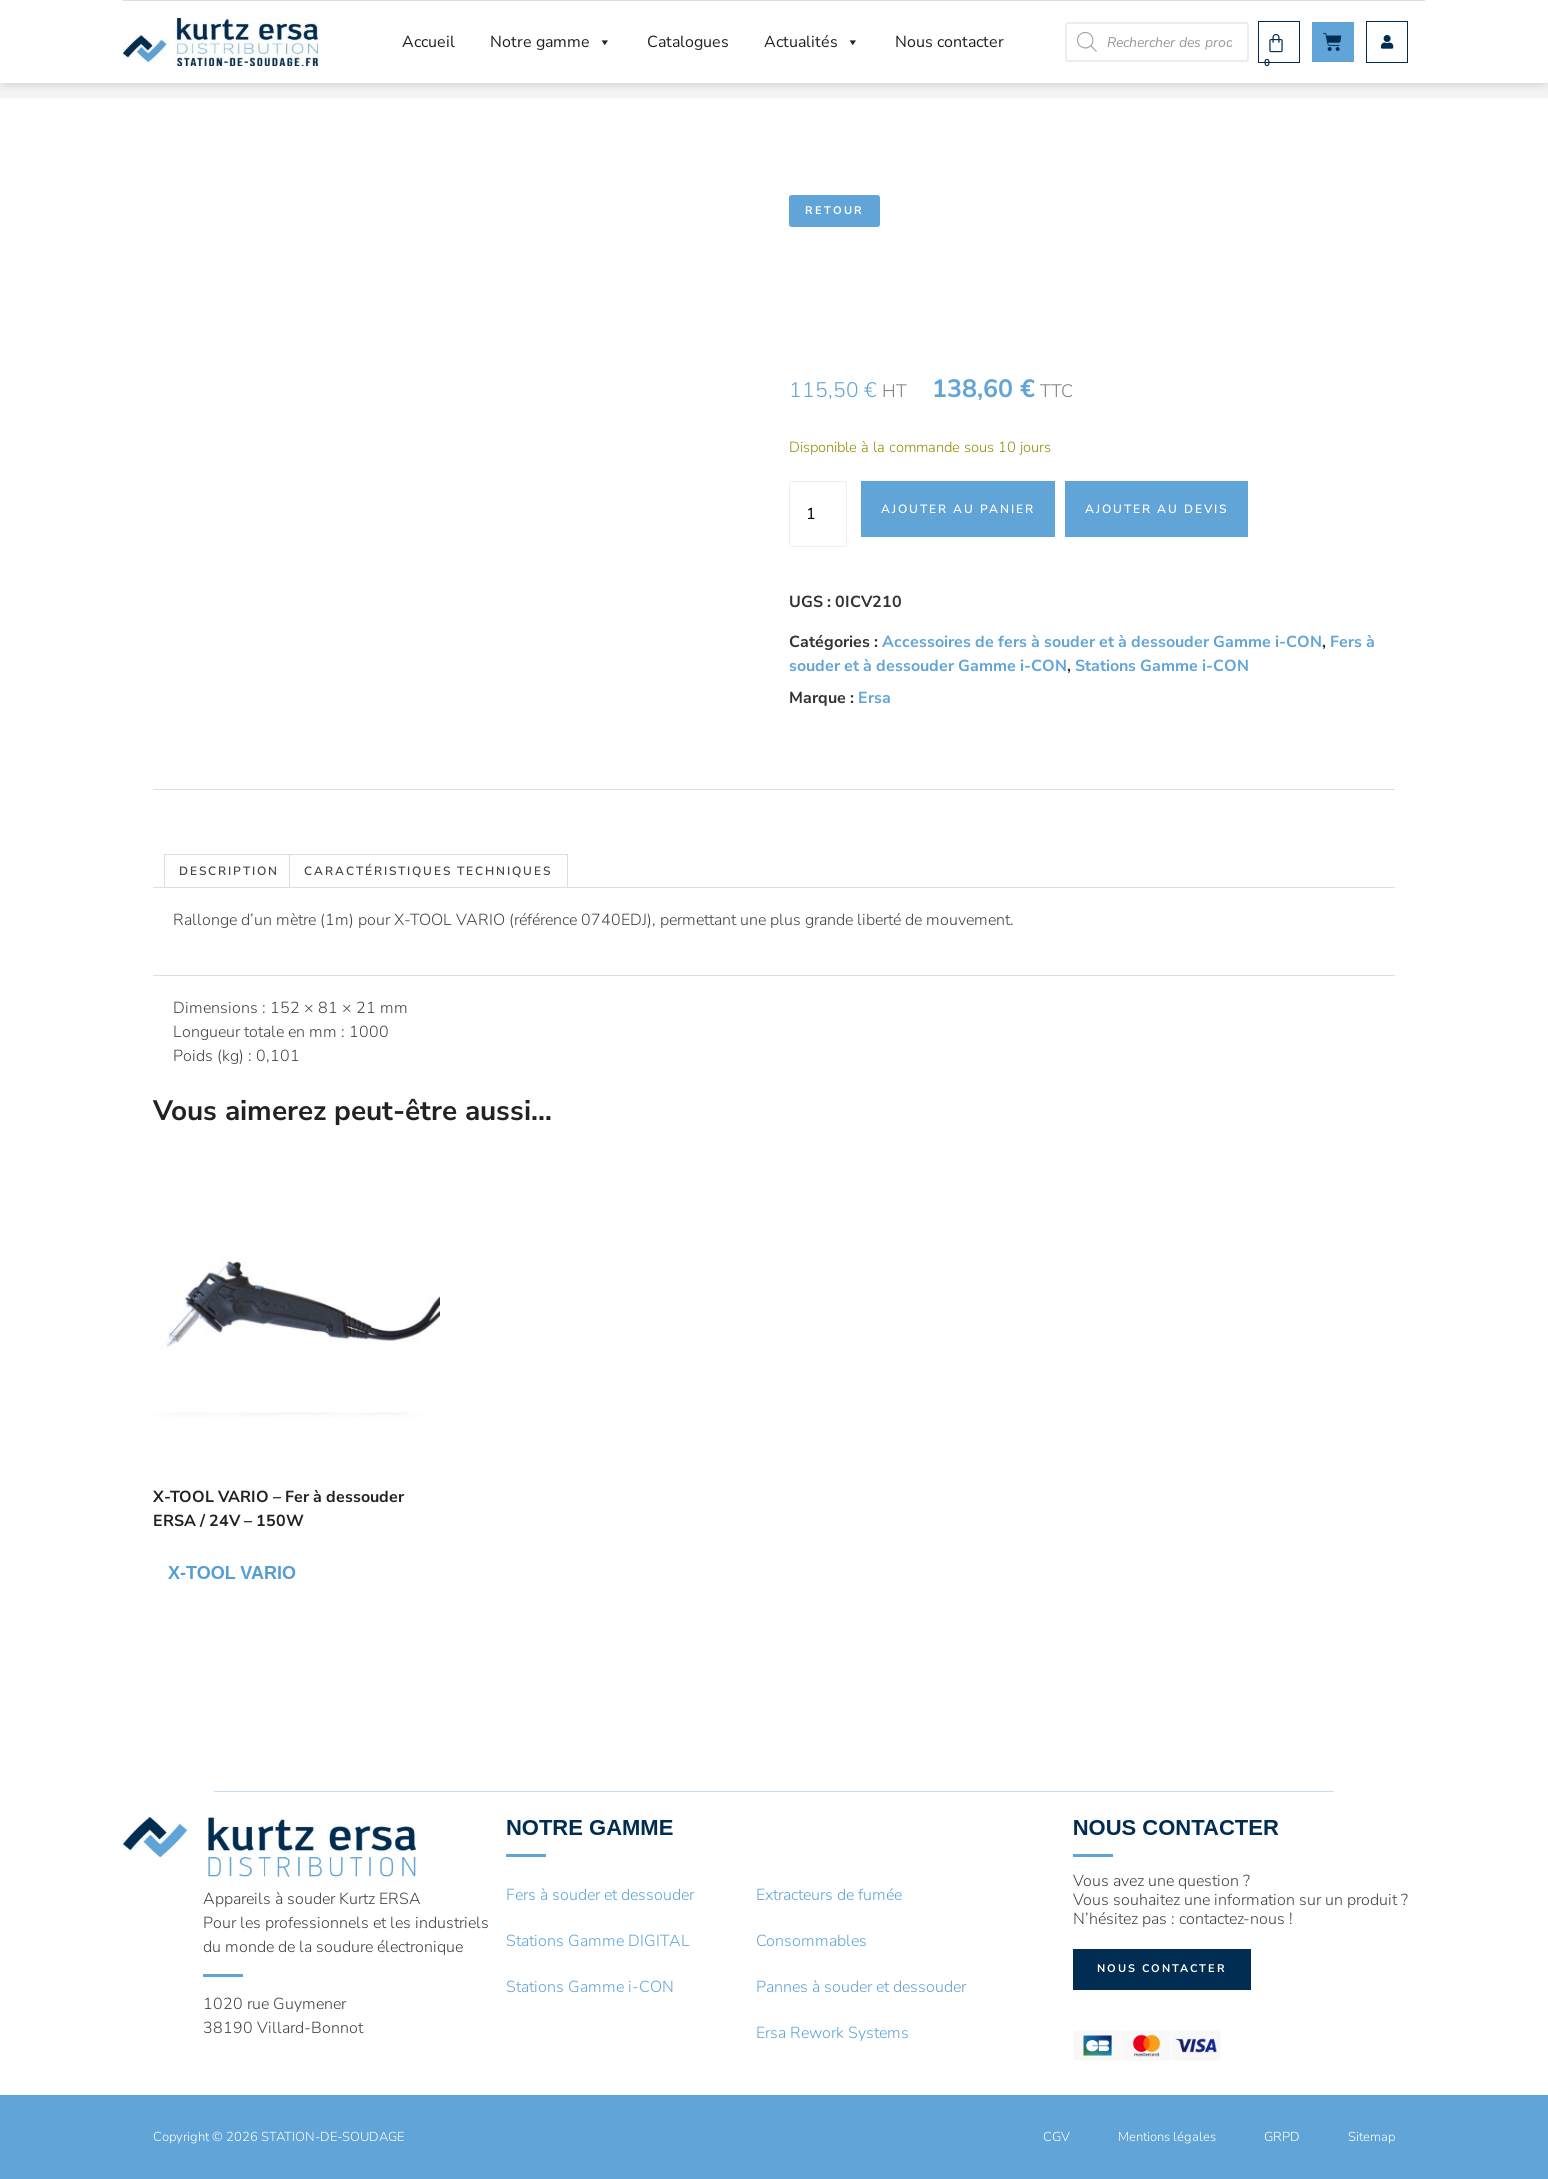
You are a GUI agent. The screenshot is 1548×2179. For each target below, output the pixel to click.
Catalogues (688, 42)
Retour (834, 210)
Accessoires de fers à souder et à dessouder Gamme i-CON (1102, 642)
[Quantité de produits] (818, 514)
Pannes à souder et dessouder (861, 1987)
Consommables (811, 1941)
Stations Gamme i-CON (1162, 666)
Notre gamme (551, 42)
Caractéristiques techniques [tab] (428, 871)
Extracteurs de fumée (829, 1895)
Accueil (428, 42)
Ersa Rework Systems (832, 2033)
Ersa (874, 698)
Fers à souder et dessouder (600, 1895)
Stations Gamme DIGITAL (598, 1941)
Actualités (812, 42)
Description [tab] (229, 871)
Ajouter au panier (958, 509)
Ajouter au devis (1156, 509)
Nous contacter (949, 42)
